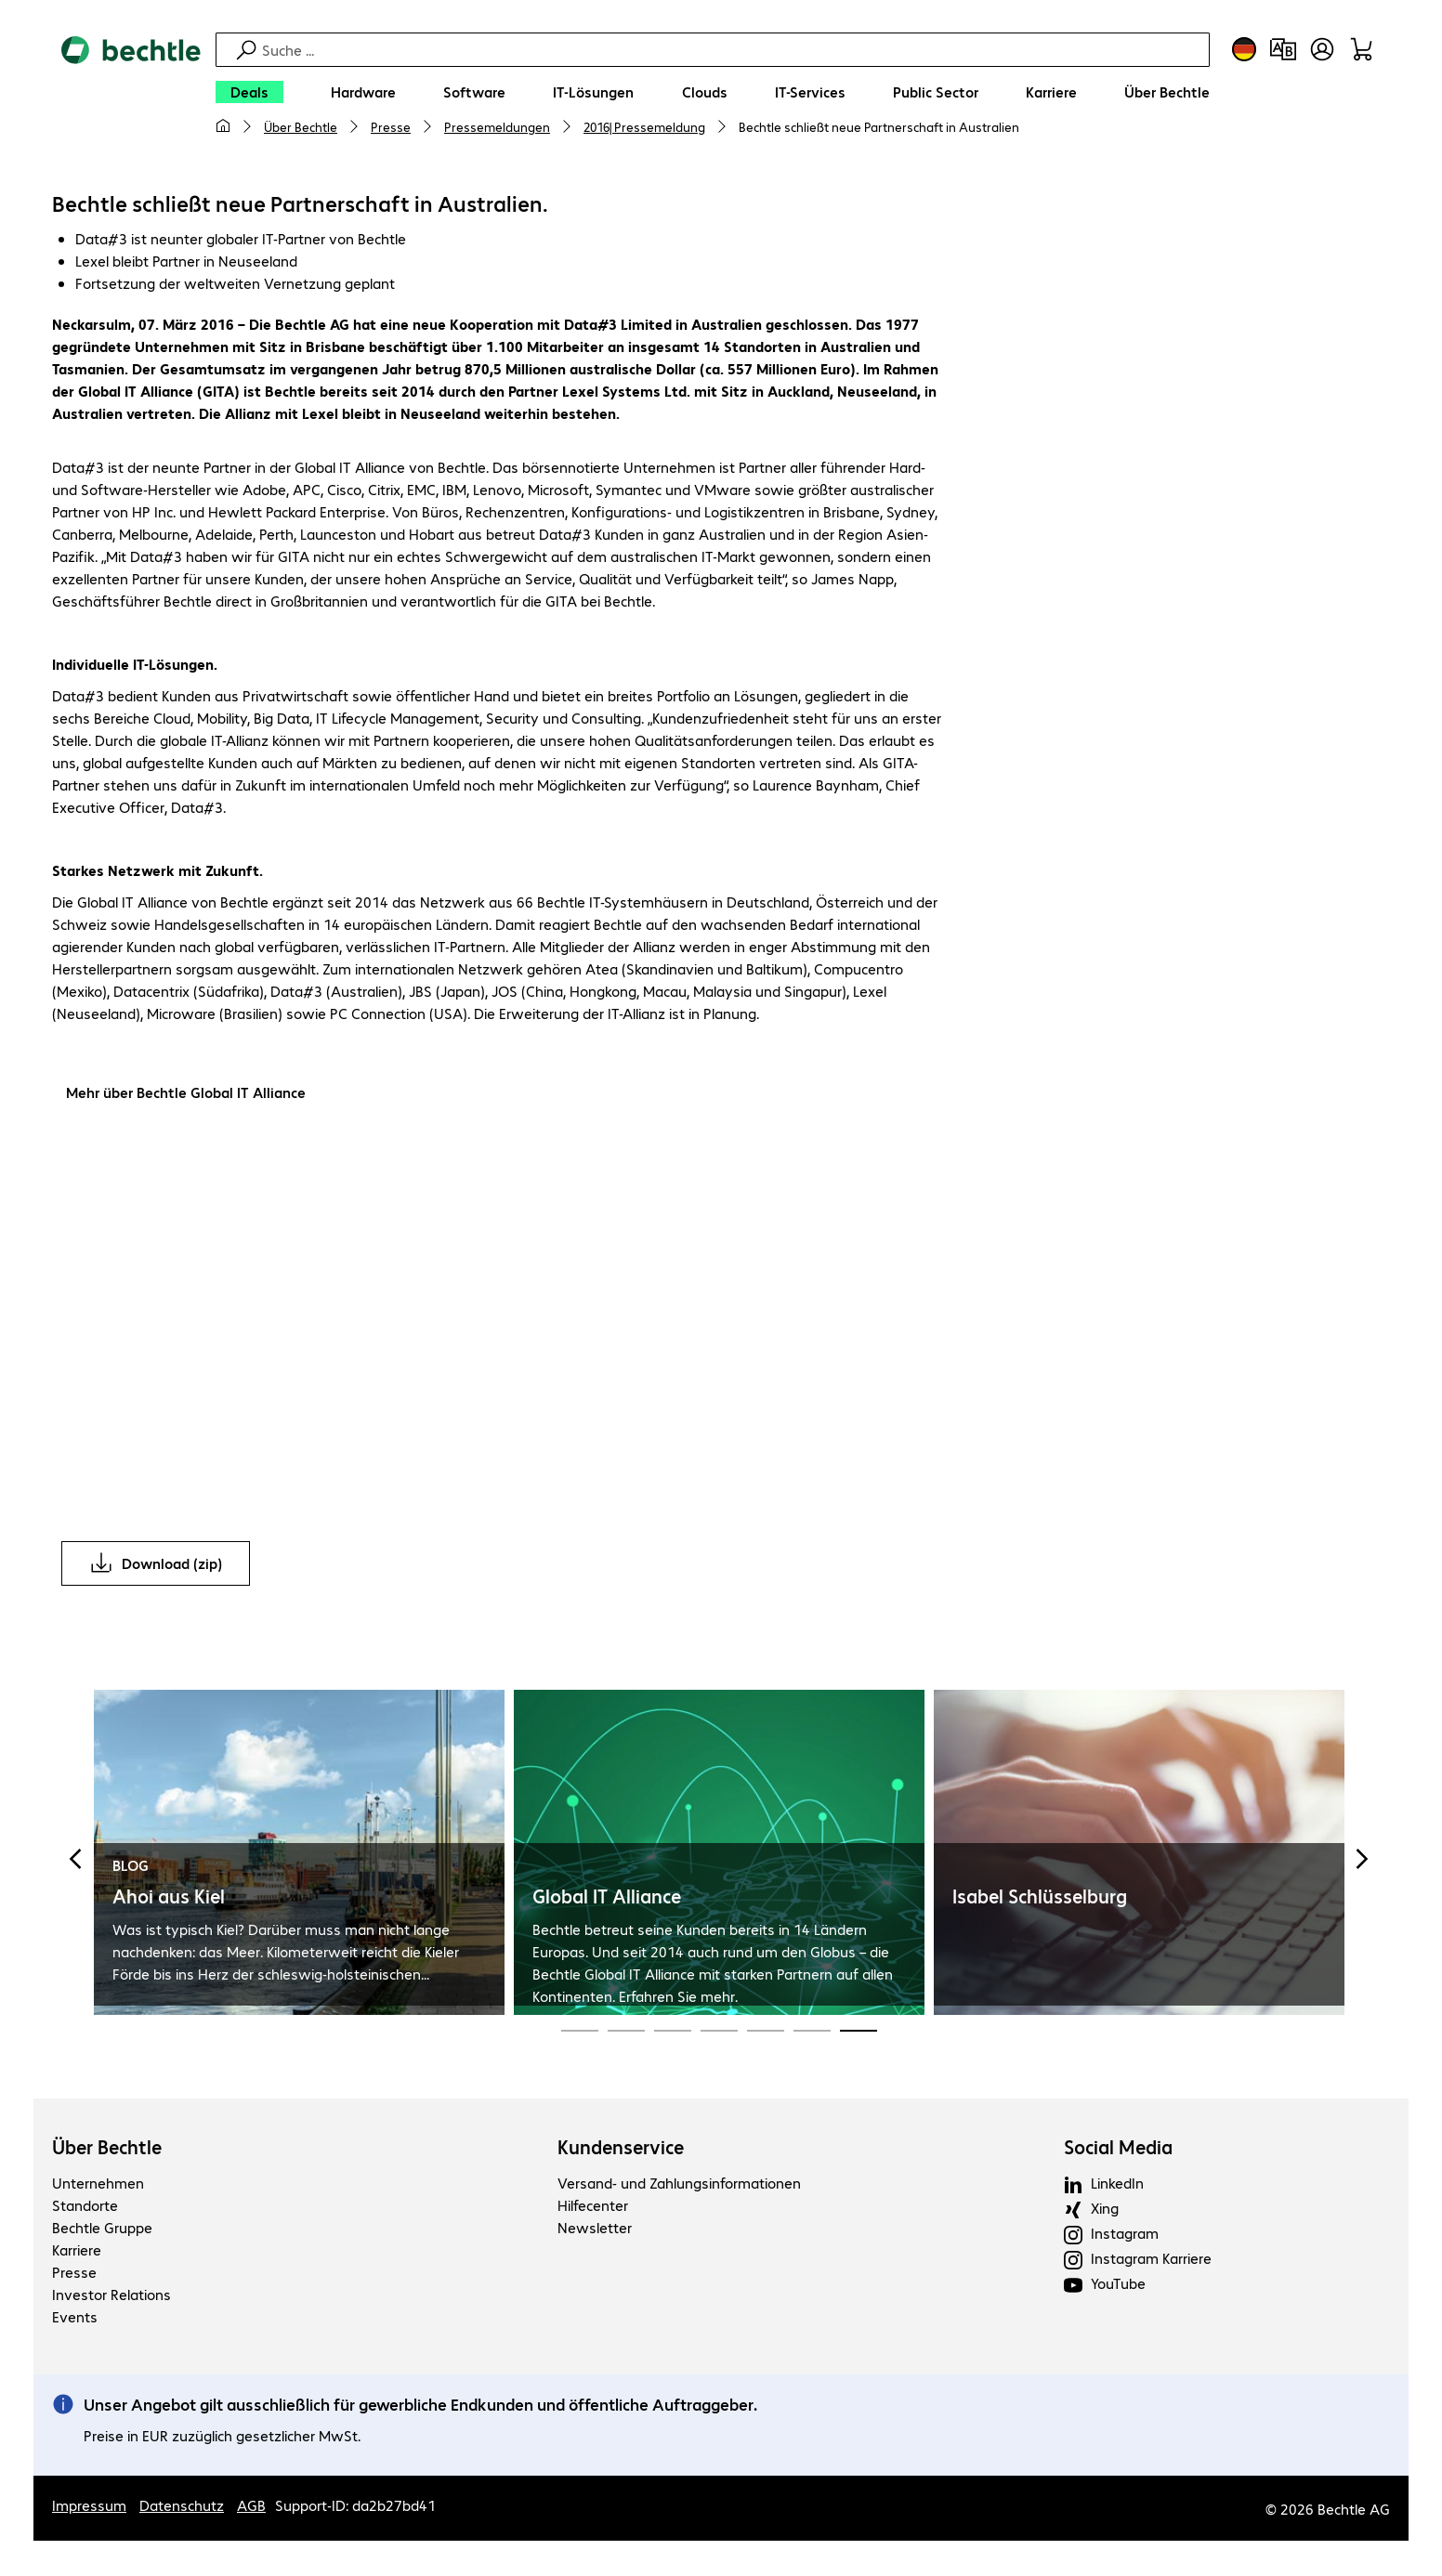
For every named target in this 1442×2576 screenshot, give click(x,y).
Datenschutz (181, 2507)
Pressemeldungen (497, 126)
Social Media (1118, 2149)
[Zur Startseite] (131, 93)
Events (75, 2319)
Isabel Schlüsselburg (1039, 1898)
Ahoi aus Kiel (168, 1898)
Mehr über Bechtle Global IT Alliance (186, 1095)
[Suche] (733, 49)
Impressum (89, 2507)
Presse (391, 126)
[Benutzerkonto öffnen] (1322, 49)
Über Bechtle (300, 126)
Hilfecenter (592, 2207)
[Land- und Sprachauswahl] (1244, 49)
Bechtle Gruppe (102, 2230)
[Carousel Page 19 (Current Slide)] (858, 2032)
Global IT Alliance (606, 1898)
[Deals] (249, 92)
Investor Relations (111, 2297)
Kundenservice (620, 2149)
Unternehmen (98, 2185)
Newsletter (594, 2230)
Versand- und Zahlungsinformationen (679, 2185)
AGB (251, 2507)
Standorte (85, 2207)
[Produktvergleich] (1283, 49)
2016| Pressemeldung (644, 126)
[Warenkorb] (1361, 49)
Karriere (76, 2252)
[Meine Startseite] (223, 126)
